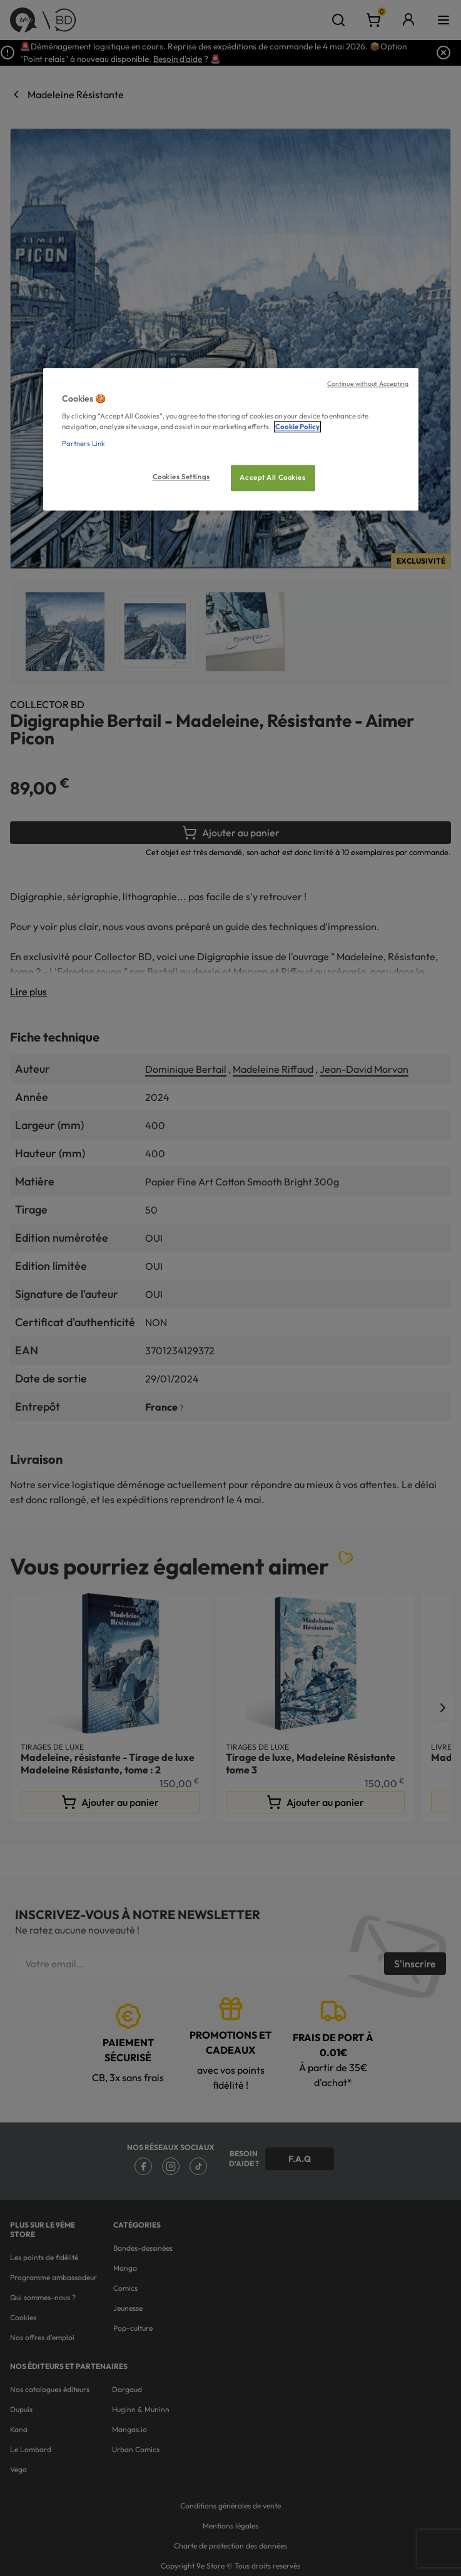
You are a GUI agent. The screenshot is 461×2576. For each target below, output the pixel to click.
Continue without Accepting (368, 383)
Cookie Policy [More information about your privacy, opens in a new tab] (297, 427)
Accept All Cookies (272, 478)
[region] (230, 439)
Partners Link (83, 444)
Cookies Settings (181, 477)
